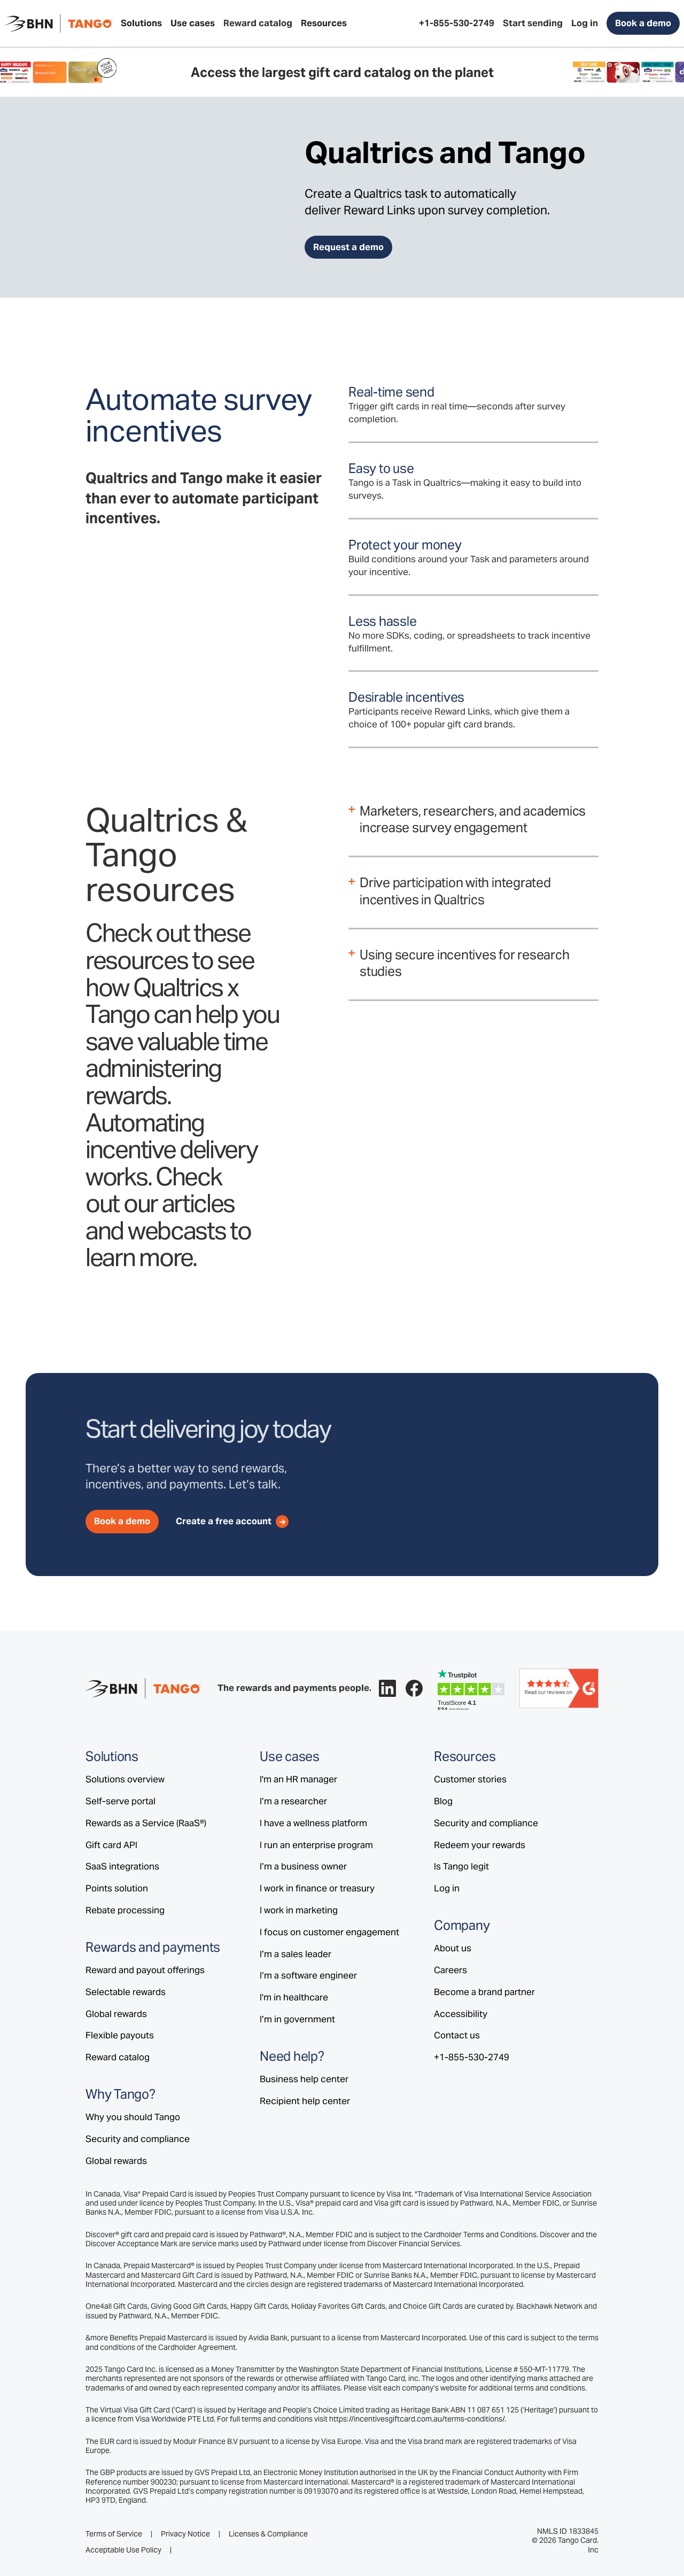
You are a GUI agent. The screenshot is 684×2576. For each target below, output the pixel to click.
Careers (450, 1970)
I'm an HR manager (298, 1779)
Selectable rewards (126, 1992)
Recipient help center (305, 2101)
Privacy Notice (185, 2534)
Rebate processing (125, 1910)
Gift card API (111, 1845)
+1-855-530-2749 (471, 2057)
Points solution (117, 1888)
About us (452, 1948)
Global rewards (116, 2014)
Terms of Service (114, 2534)
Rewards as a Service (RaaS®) (146, 1823)
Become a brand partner (484, 1992)
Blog (443, 1801)
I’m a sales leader (295, 1954)
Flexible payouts (120, 2035)
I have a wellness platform (313, 1823)
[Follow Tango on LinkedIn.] (387, 1688)
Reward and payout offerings (145, 1970)
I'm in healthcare (294, 1997)
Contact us (457, 2035)
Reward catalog (118, 2057)
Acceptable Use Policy (123, 2550)
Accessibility (460, 2014)
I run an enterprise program (316, 1845)
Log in (447, 1888)
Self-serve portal (121, 1801)
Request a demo (348, 247)
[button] (141, 23)
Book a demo (643, 23)
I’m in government (297, 2019)
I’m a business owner (303, 1866)
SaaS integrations (122, 1866)
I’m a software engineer (308, 1975)
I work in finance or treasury (317, 1888)
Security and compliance (138, 2139)
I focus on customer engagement (329, 1932)
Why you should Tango (133, 2117)
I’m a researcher (293, 1801)
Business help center (304, 2079)
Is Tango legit (461, 1866)
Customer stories (470, 1779)
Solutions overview (125, 1779)
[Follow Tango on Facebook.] (414, 1688)
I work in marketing (299, 1910)
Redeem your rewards (479, 1845)
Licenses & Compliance (268, 2534)
